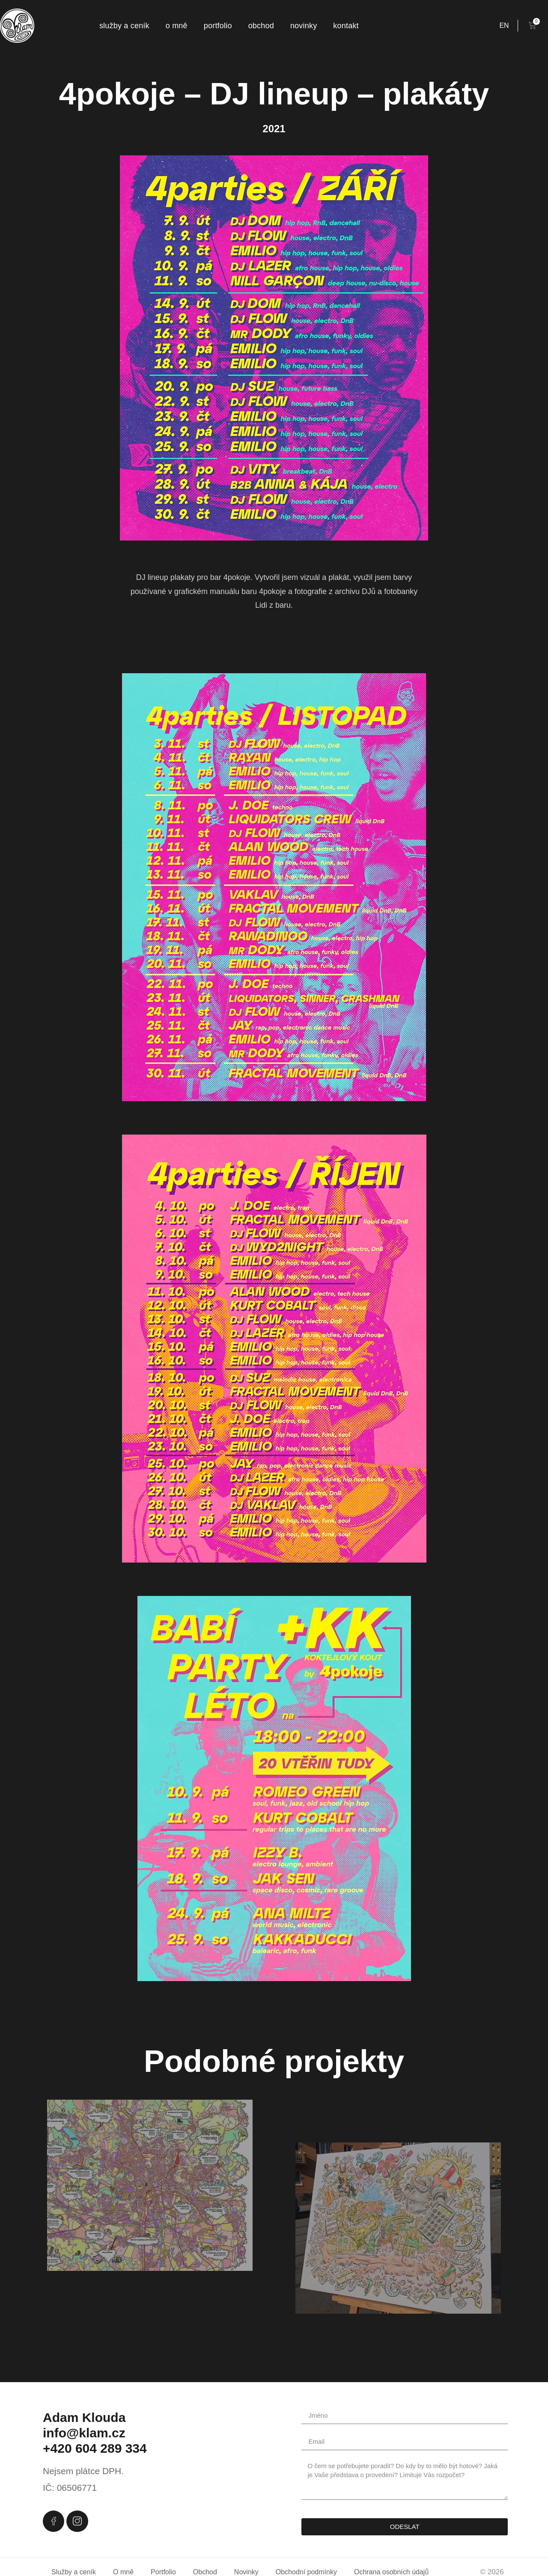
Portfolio (218, 25)
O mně (177, 25)
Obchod (261, 25)
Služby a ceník (124, 25)
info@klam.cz (84, 2433)
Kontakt (345, 25)
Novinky (303, 25)
